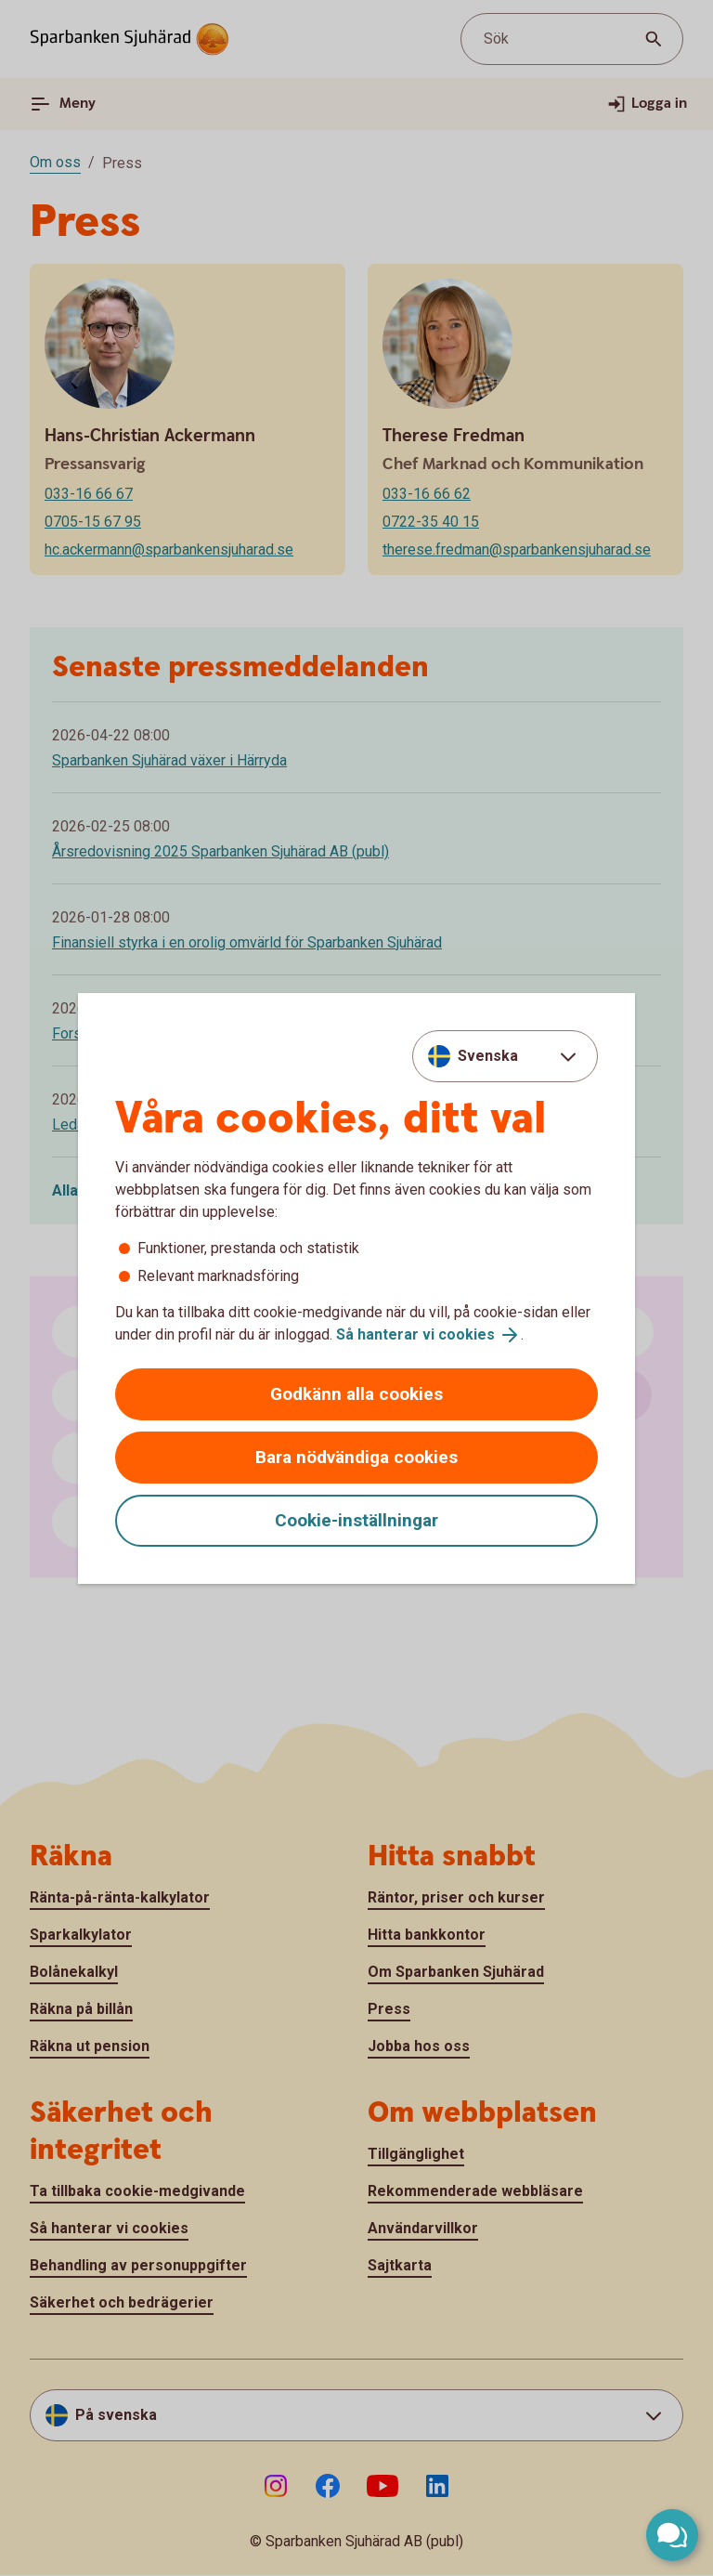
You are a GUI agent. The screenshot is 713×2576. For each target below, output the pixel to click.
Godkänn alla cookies (356, 1394)
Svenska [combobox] (488, 1056)
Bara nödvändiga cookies (356, 1457)
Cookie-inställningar (356, 1520)
